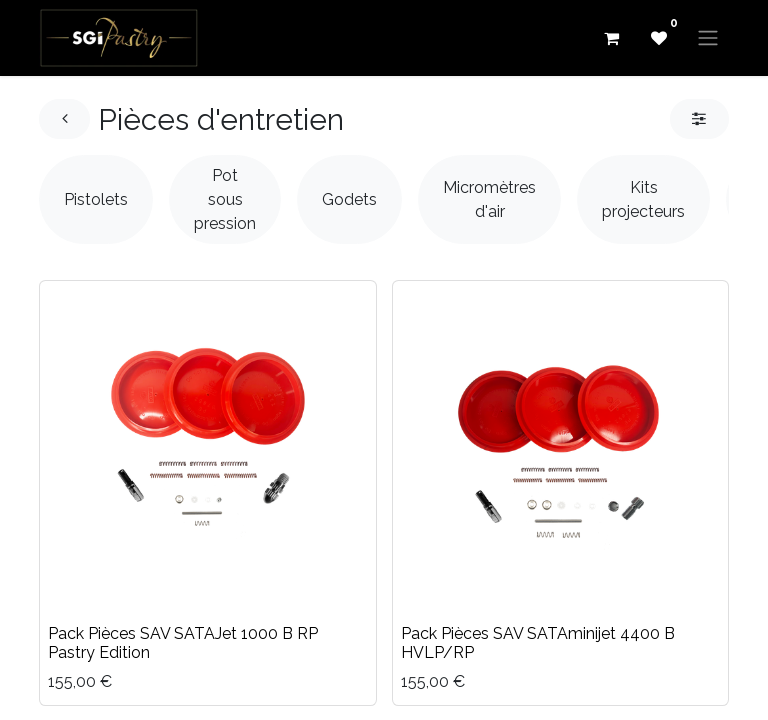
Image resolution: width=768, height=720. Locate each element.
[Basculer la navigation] (708, 38)
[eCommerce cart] (611, 38)
